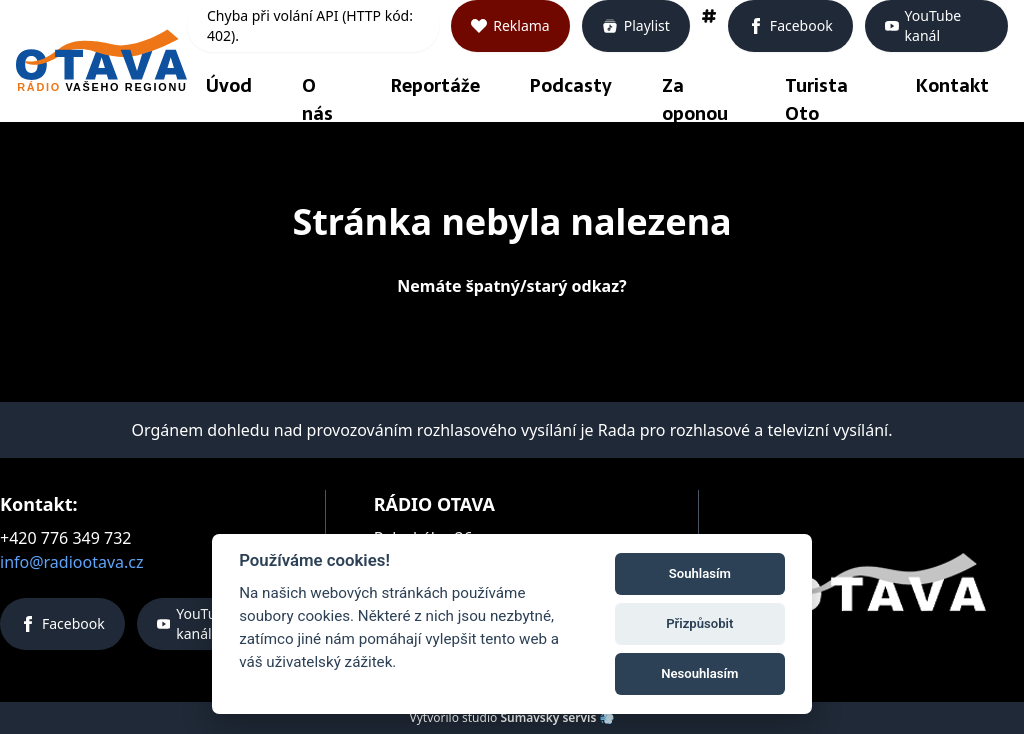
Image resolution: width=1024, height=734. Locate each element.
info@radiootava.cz (72, 562)
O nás (317, 99)
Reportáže (435, 85)
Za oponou (695, 99)
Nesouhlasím (699, 673)
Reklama (510, 25)
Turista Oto (816, 99)
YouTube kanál (923, 25)
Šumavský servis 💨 (557, 717)
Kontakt (952, 85)
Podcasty (571, 85)
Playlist (636, 25)
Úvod (229, 85)
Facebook (790, 25)
